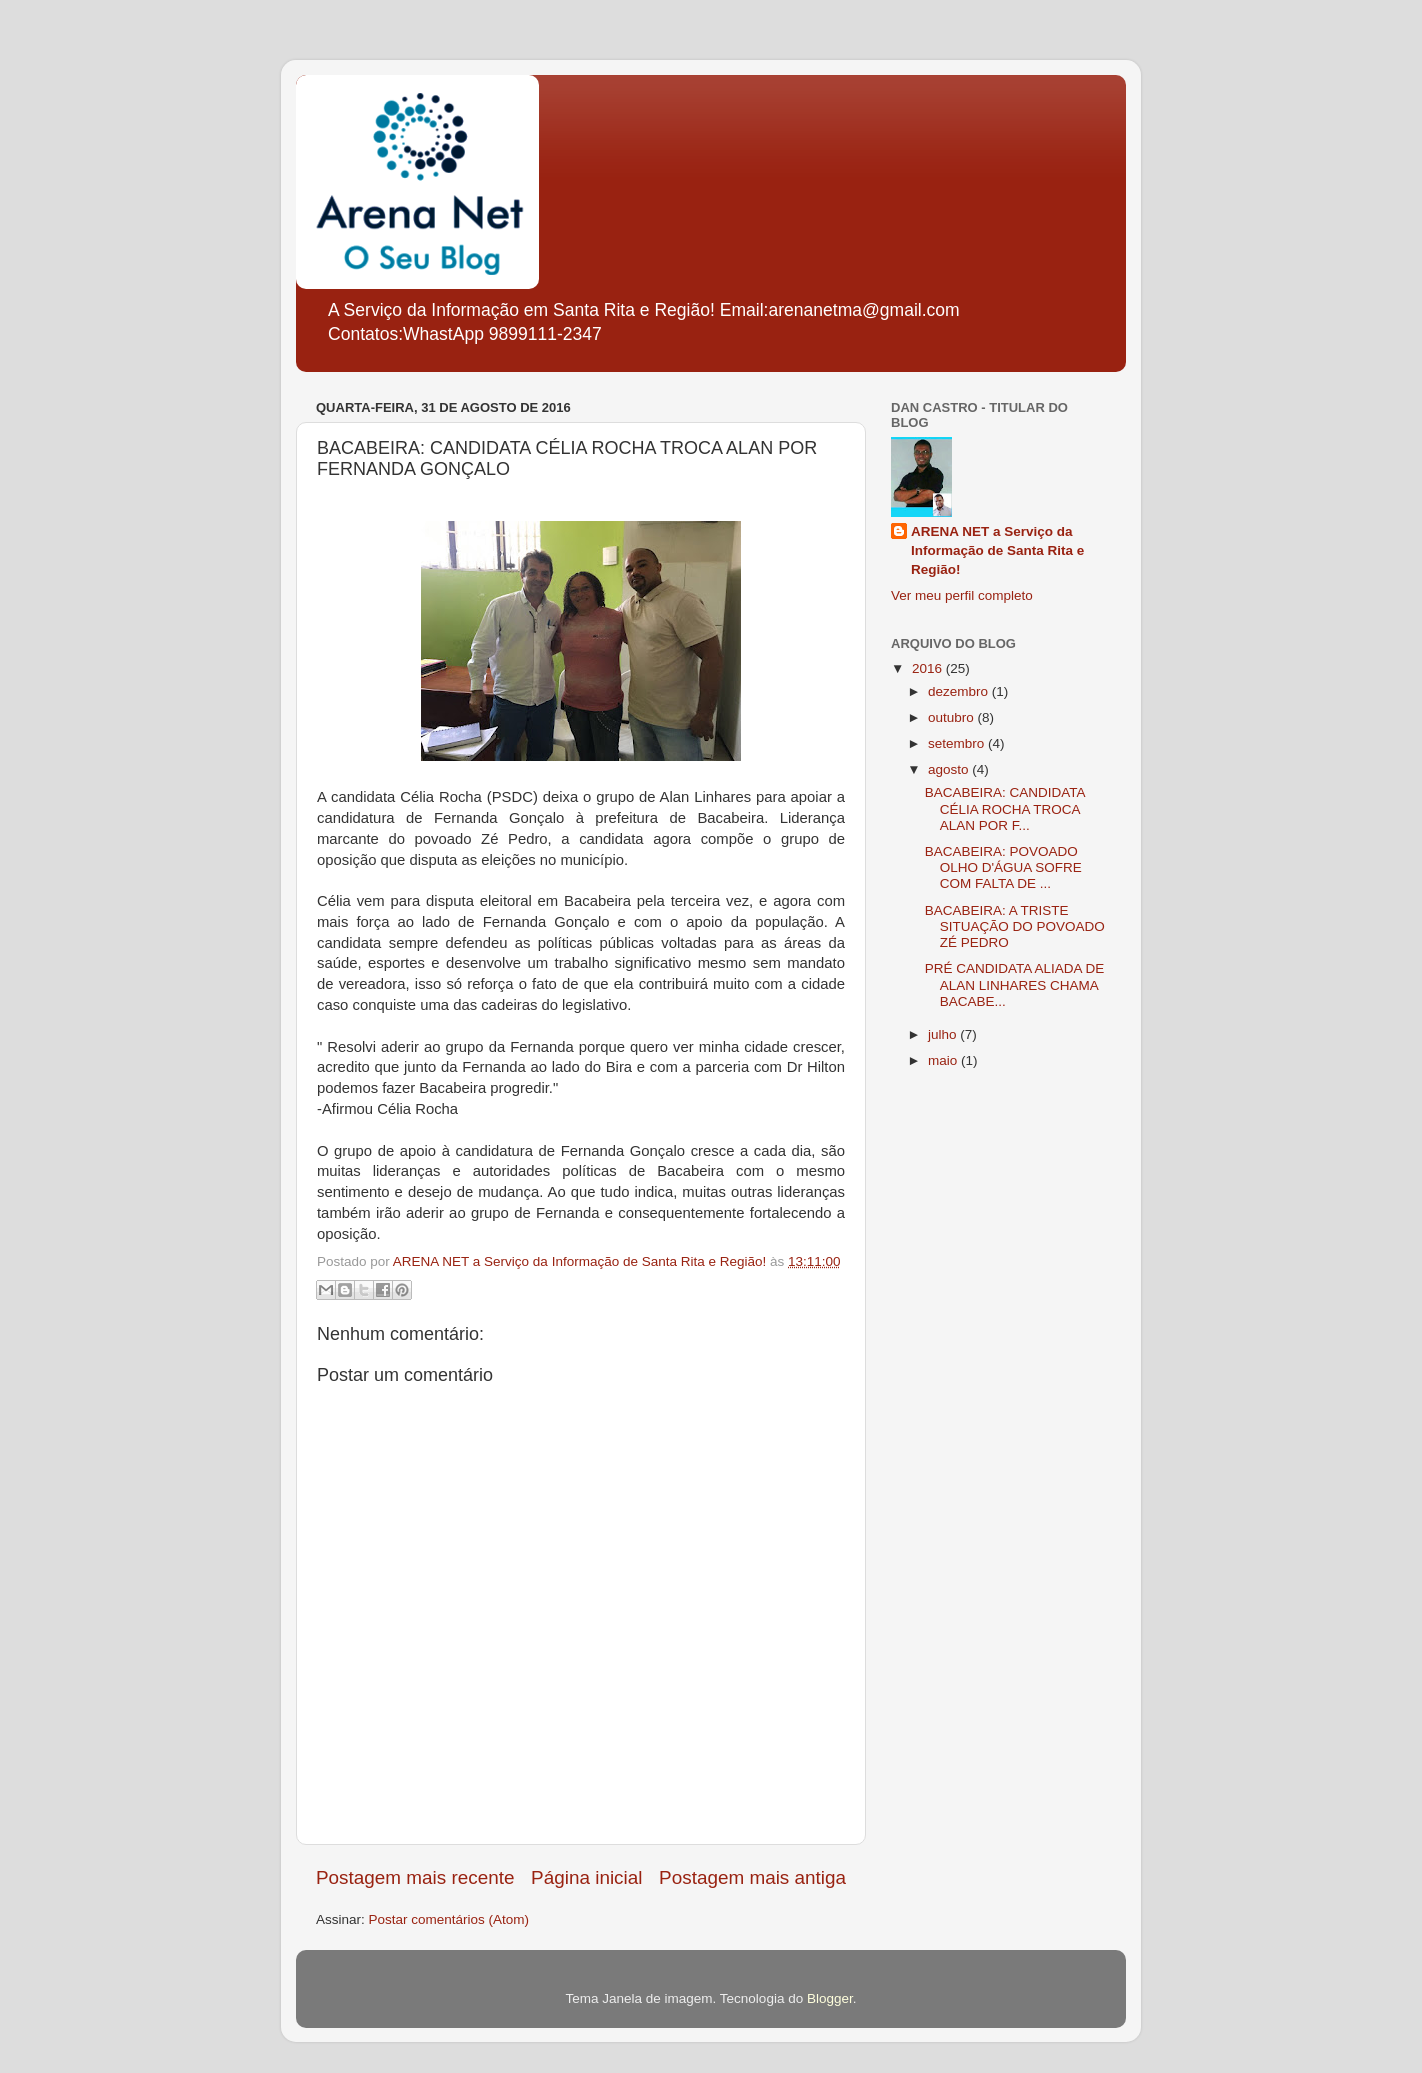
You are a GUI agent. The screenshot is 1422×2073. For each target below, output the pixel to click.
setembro (958, 743)
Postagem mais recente (415, 1877)
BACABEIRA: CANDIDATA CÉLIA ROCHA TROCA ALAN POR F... (1005, 808)
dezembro (960, 691)
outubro (953, 717)
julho (944, 1034)
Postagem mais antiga (752, 1877)
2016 (929, 668)
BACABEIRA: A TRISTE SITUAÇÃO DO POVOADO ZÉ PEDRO (1015, 926)
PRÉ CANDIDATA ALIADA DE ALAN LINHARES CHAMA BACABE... (1015, 984)
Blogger (830, 1998)
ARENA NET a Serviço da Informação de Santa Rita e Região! (997, 550)
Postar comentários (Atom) (449, 1919)
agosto (950, 769)
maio (944, 1060)
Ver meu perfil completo (962, 595)
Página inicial (586, 1877)
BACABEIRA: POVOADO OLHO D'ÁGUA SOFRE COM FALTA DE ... (1003, 867)
